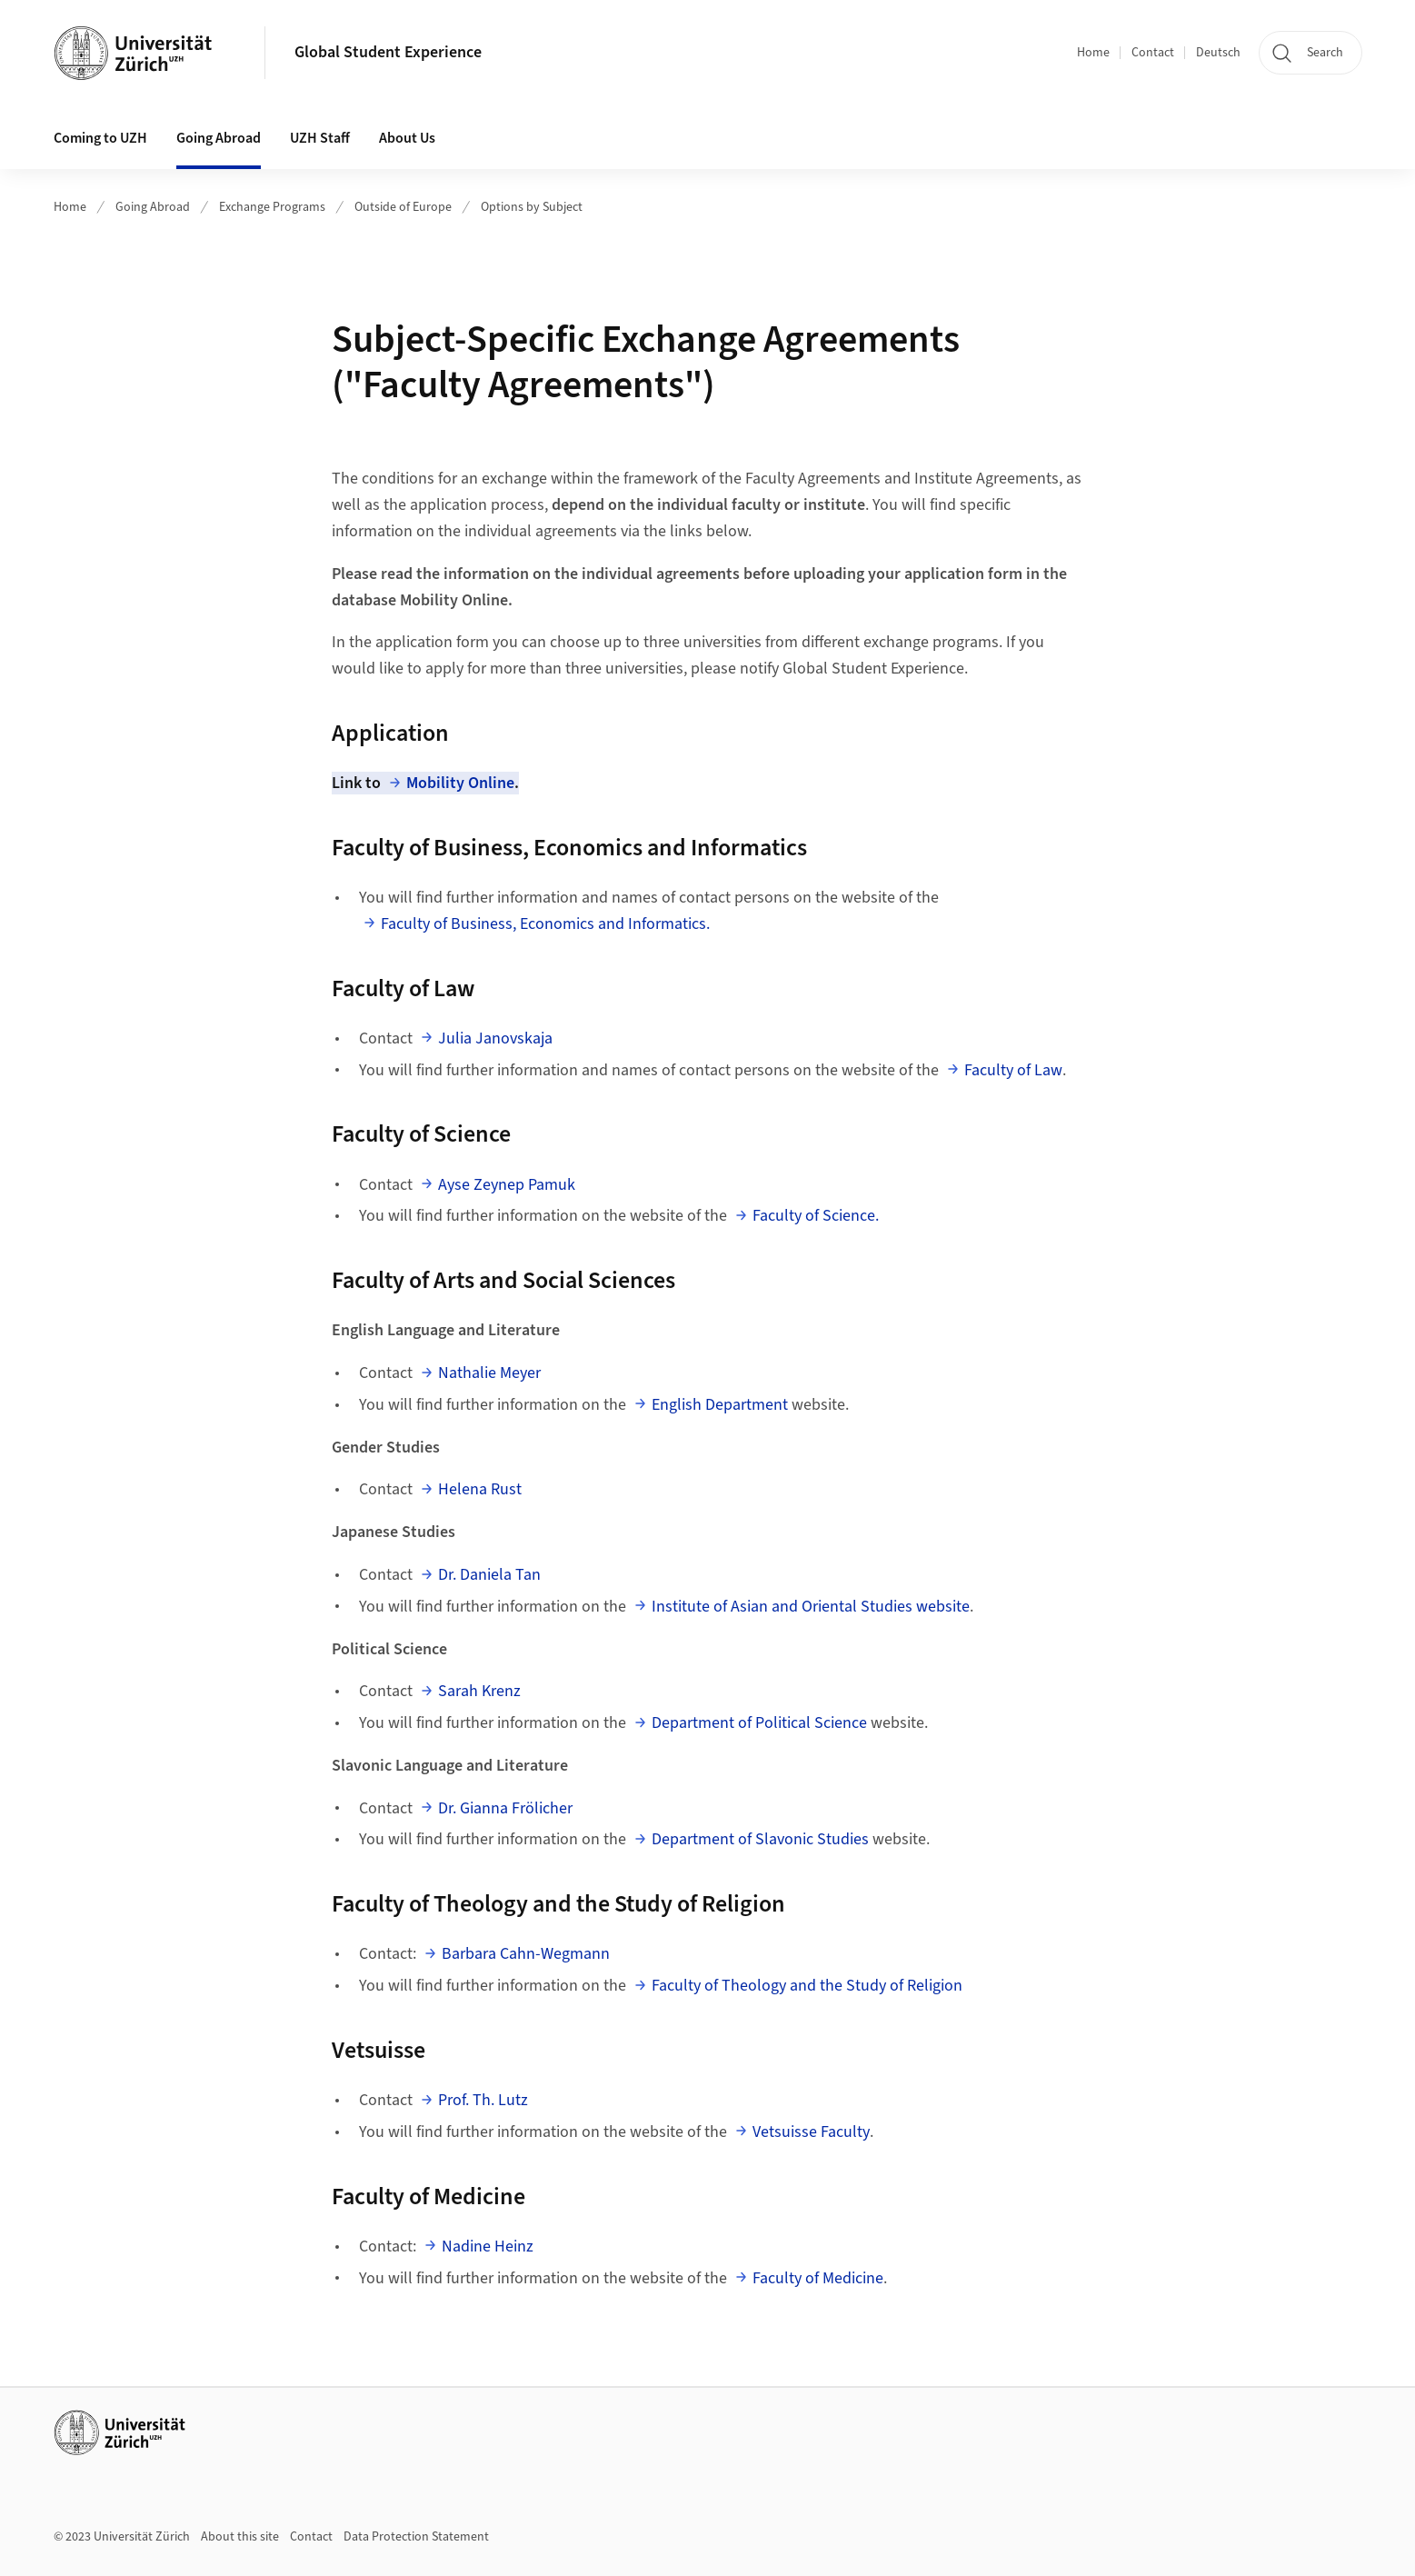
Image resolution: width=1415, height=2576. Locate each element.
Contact (1152, 53)
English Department (720, 1404)
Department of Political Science (761, 1723)
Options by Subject (532, 207)
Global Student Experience (388, 52)
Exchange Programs (272, 207)
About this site (240, 2537)
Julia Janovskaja (495, 1038)
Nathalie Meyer (489, 1373)
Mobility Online (460, 783)
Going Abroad (152, 207)
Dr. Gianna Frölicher (505, 1808)
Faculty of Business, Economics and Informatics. (545, 924)
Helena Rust (480, 1489)
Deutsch (1218, 53)
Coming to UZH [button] (100, 138)
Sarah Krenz (479, 1691)
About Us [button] (407, 138)
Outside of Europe (403, 207)
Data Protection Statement (416, 2537)
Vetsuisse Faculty (811, 2132)
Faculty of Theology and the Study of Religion (807, 1985)
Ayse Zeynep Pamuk (506, 1184)
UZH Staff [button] (320, 138)
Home (1093, 53)
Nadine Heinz (487, 2246)
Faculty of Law (1013, 1070)
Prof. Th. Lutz (483, 2100)
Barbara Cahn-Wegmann (526, 1953)
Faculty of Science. (815, 1215)
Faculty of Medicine (817, 2278)
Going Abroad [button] (218, 138)
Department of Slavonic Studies (760, 1839)
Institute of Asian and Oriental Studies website (811, 1606)
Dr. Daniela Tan (489, 1574)
